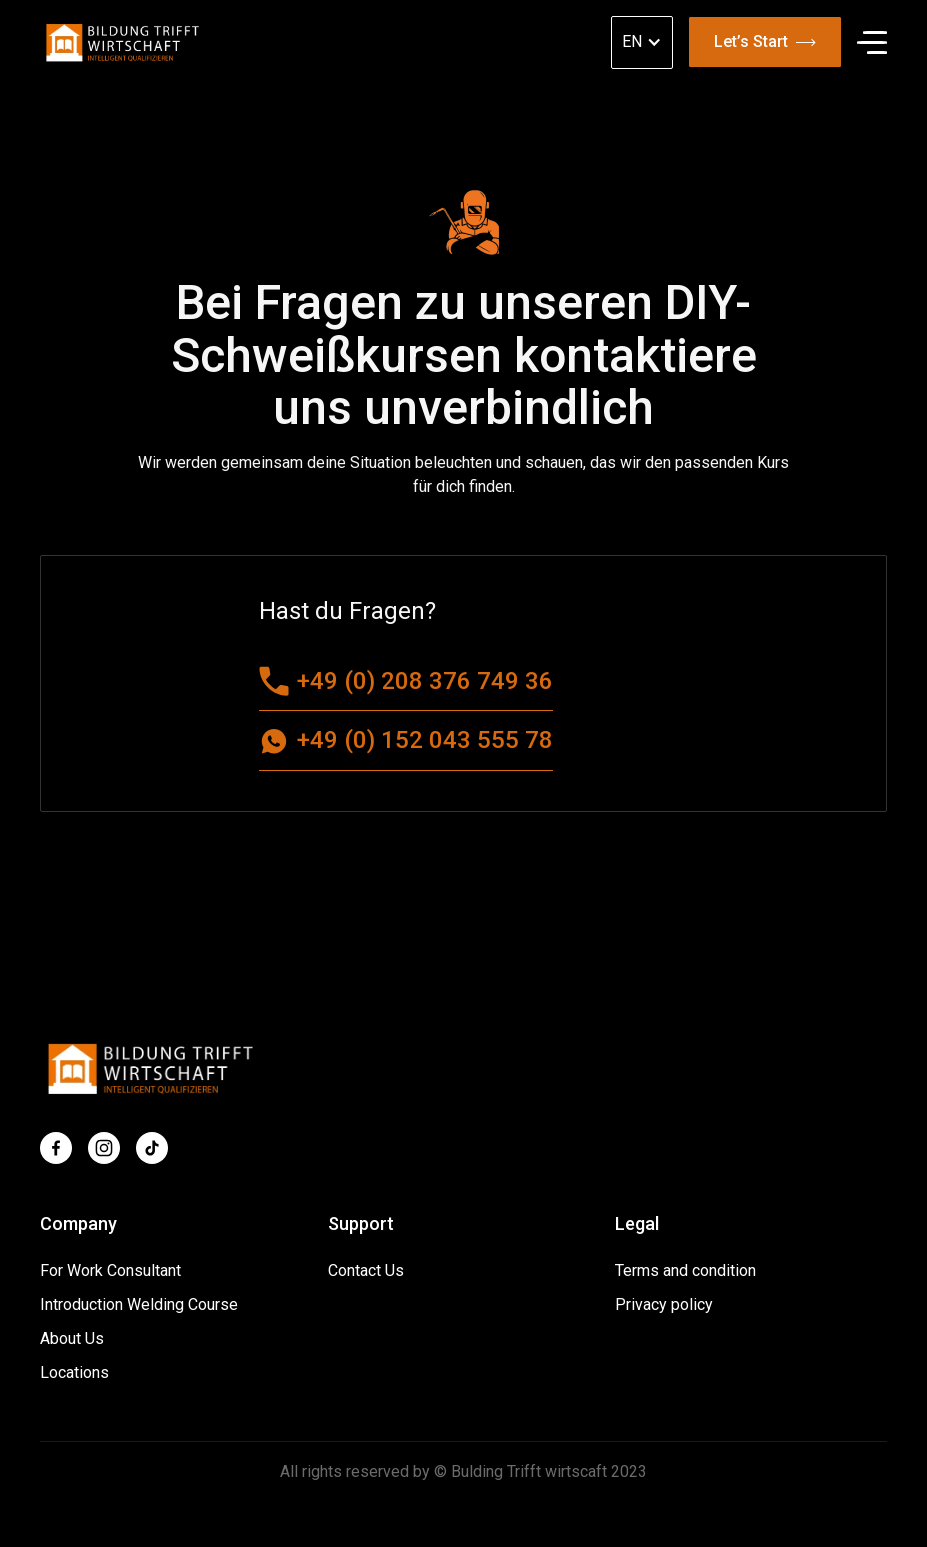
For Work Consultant (110, 1270)
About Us (72, 1338)
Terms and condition (685, 1270)
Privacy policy (664, 1304)
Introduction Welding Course (139, 1304)
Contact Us (366, 1270)
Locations (74, 1372)
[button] (872, 42)
